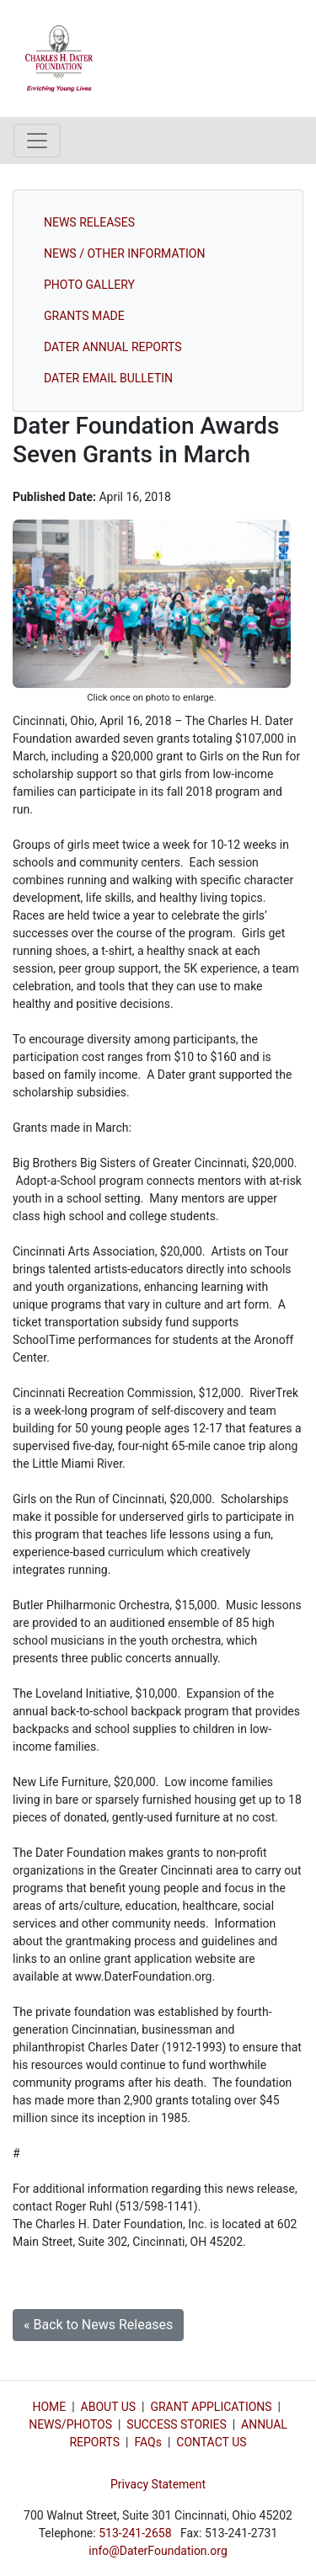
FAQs (148, 2442)
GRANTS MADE (84, 316)
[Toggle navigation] (37, 140)
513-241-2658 (135, 2533)
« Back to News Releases (98, 2325)
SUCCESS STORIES (176, 2424)
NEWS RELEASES (89, 222)
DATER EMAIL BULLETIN (108, 378)
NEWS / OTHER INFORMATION (124, 253)
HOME (49, 2406)
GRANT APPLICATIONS (210, 2406)
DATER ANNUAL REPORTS (113, 347)
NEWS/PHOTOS (70, 2424)
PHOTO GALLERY (89, 284)
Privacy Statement (158, 2484)
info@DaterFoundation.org (158, 2550)
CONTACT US (211, 2442)
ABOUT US (109, 2406)
